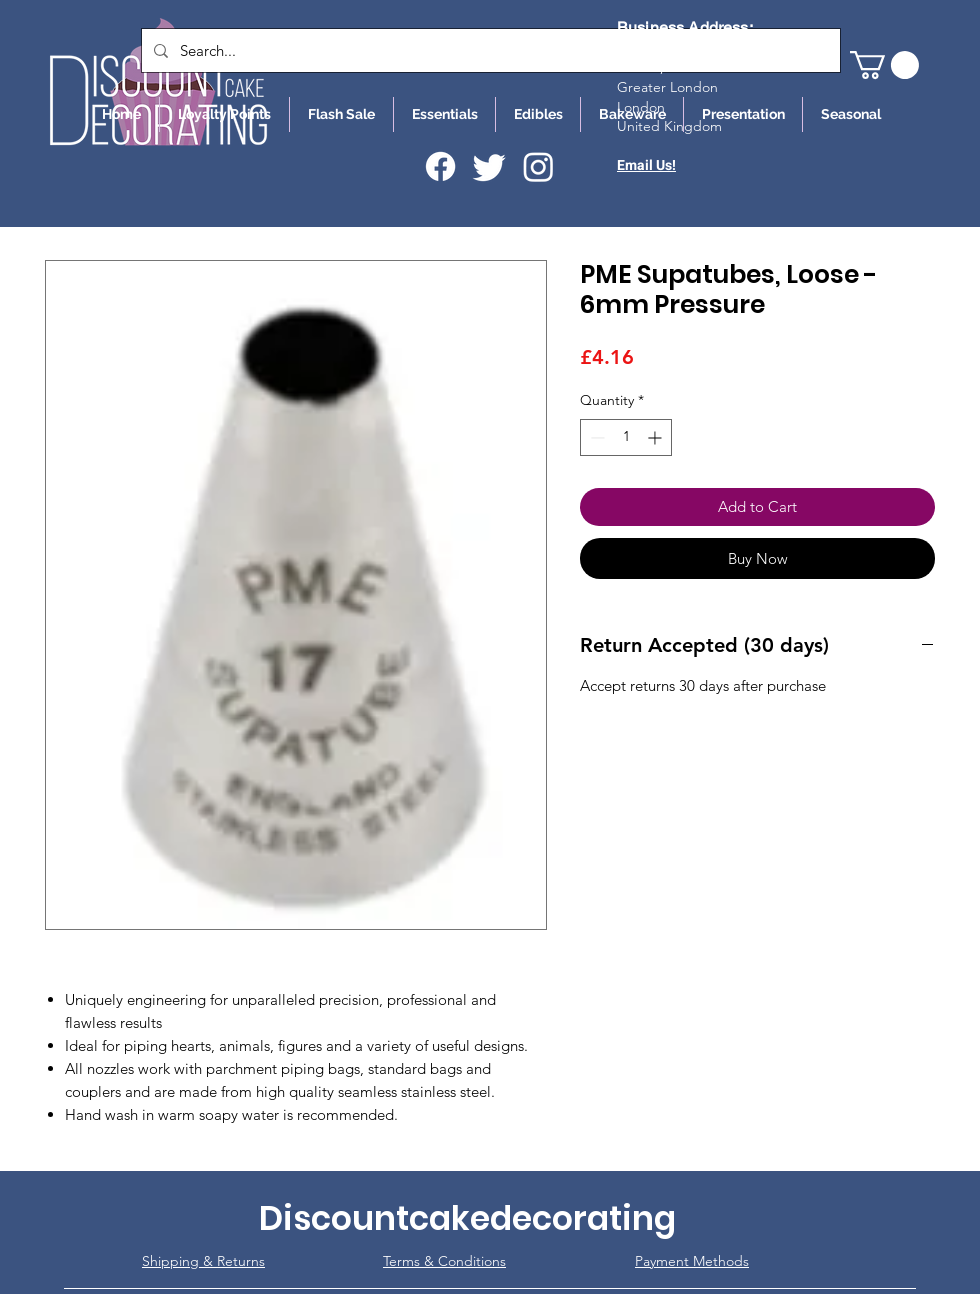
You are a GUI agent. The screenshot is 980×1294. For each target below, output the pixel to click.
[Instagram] (538, 166)
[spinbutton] (626, 437)
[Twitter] (489, 166)
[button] (884, 65)
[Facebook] (440, 166)
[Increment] (656, 437)
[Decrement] (595, 437)
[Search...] (489, 50)
